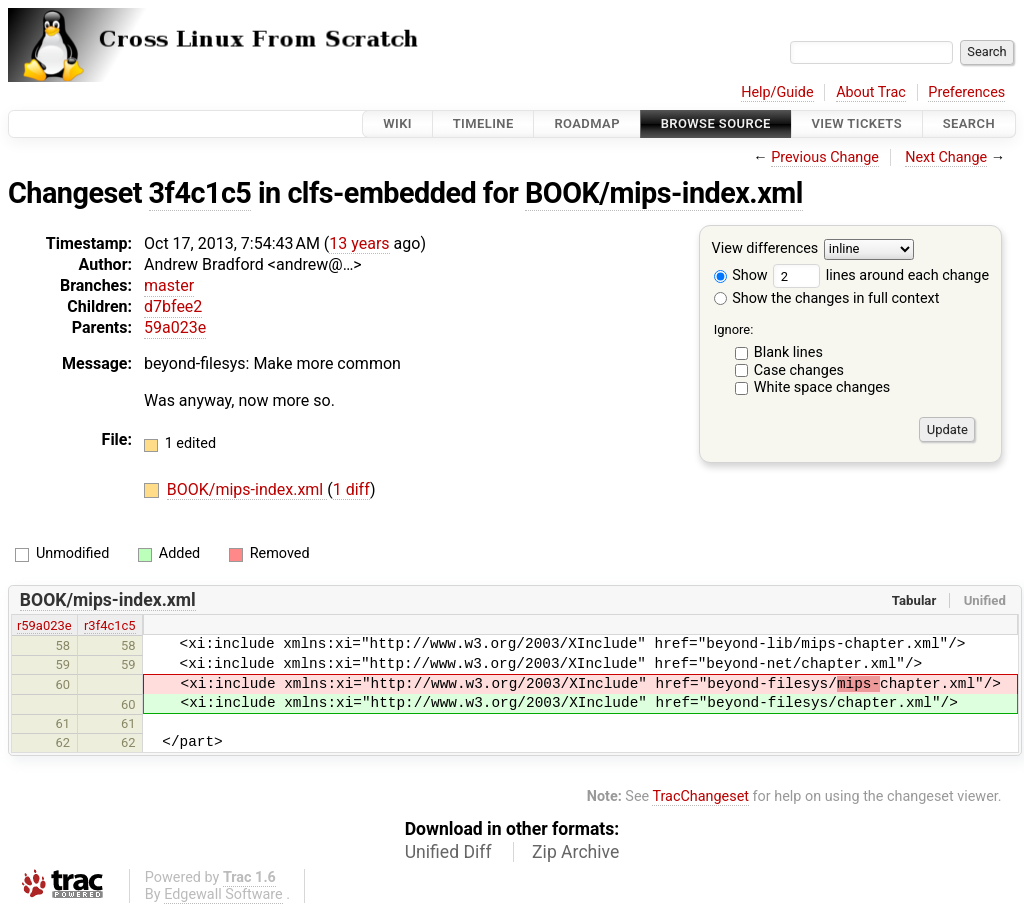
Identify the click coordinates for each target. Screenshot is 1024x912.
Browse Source (716, 123)
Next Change (946, 157)
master (169, 285)
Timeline (483, 123)
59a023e (175, 327)
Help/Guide (777, 92)
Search (969, 123)
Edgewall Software (223, 894)
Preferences (966, 92)
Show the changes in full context (827, 298)
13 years (359, 243)
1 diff (351, 489)
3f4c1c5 (200, 193)
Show (741, 275)
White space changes (822, 387)
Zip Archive (575, 852)
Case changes (799, 370)
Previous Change (825, 157)
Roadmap (587, 123)
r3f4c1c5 (110, 625)
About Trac (871, 92)
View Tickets (857, 123)
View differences (765, 249)
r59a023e (44, 625)
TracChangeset (700, 796)
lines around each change (881, 275)
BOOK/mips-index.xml (664, 193)
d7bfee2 (173, 306)
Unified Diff (448, 852)
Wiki (397, 123)
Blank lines (788, 352)
